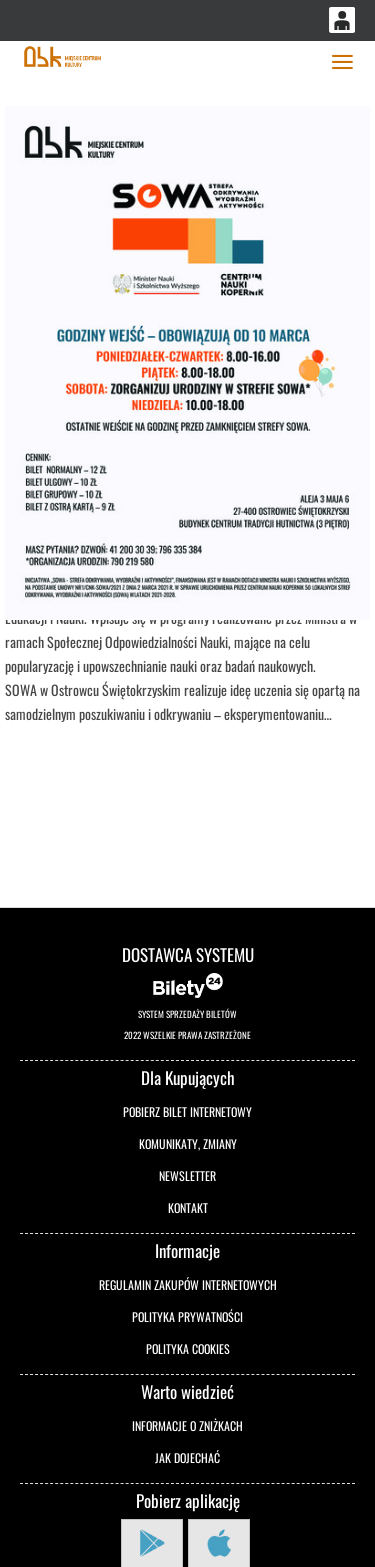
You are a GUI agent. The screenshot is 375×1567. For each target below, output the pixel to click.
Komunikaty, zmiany (188, 1143)
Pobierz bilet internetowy (187, 1111)
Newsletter (187, 1175)
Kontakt (188, 1207)
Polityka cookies (188, 1348)
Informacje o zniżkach (187, 1425)
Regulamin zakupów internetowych (188, 1284)
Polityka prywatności (187, 1316)
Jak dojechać (187, 1457)
